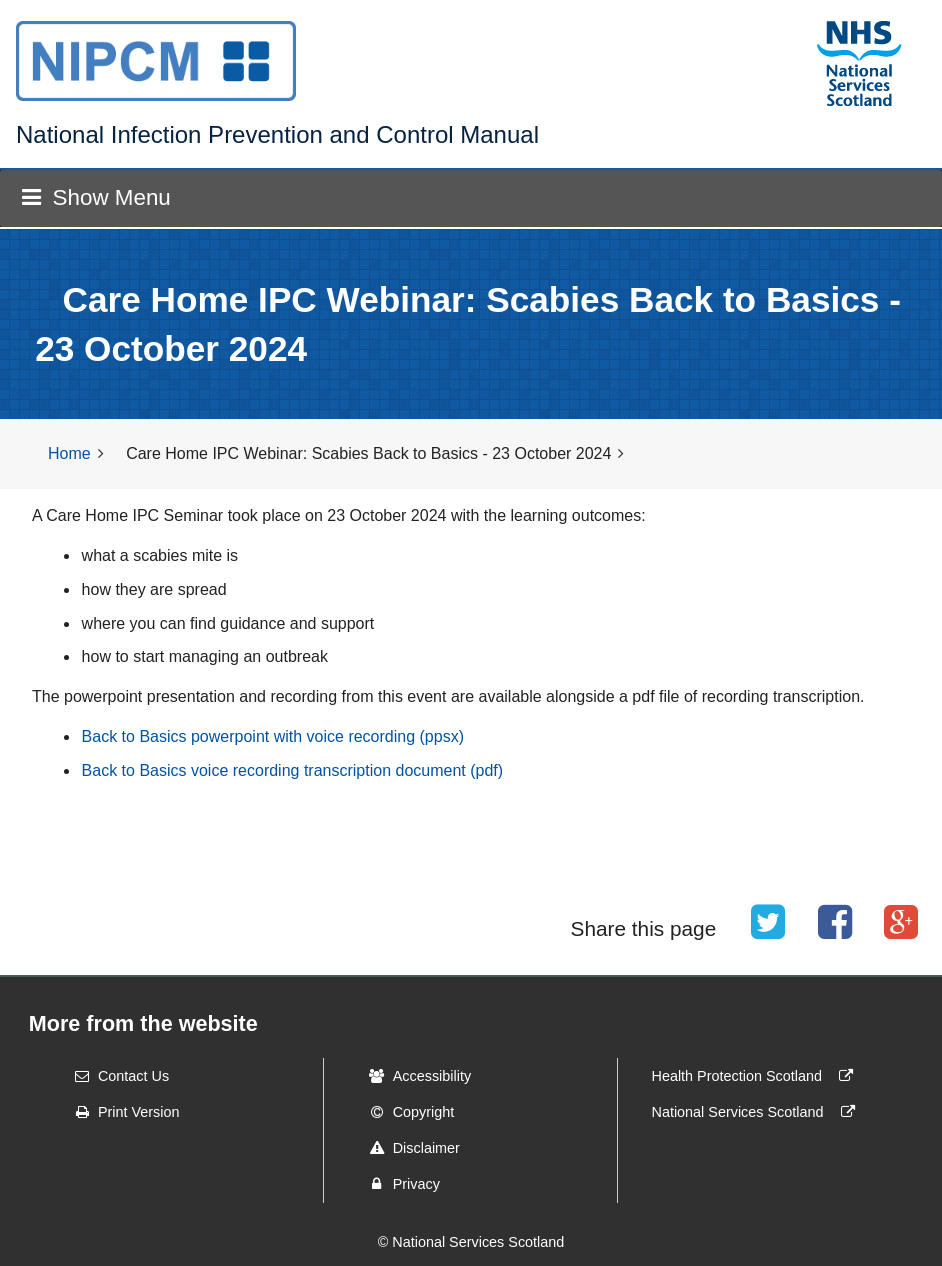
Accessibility (414, 1076)
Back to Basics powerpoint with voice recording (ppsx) (273, 736)
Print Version (121, 1112)
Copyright (406, 1112)
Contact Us (115, 1076)
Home (69, 453)
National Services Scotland (758, 1112)
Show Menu (96, 197)
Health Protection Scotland (757, 1076)
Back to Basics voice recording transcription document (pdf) (293, 770)
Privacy (398, 1184)
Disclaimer (408, 1148)
